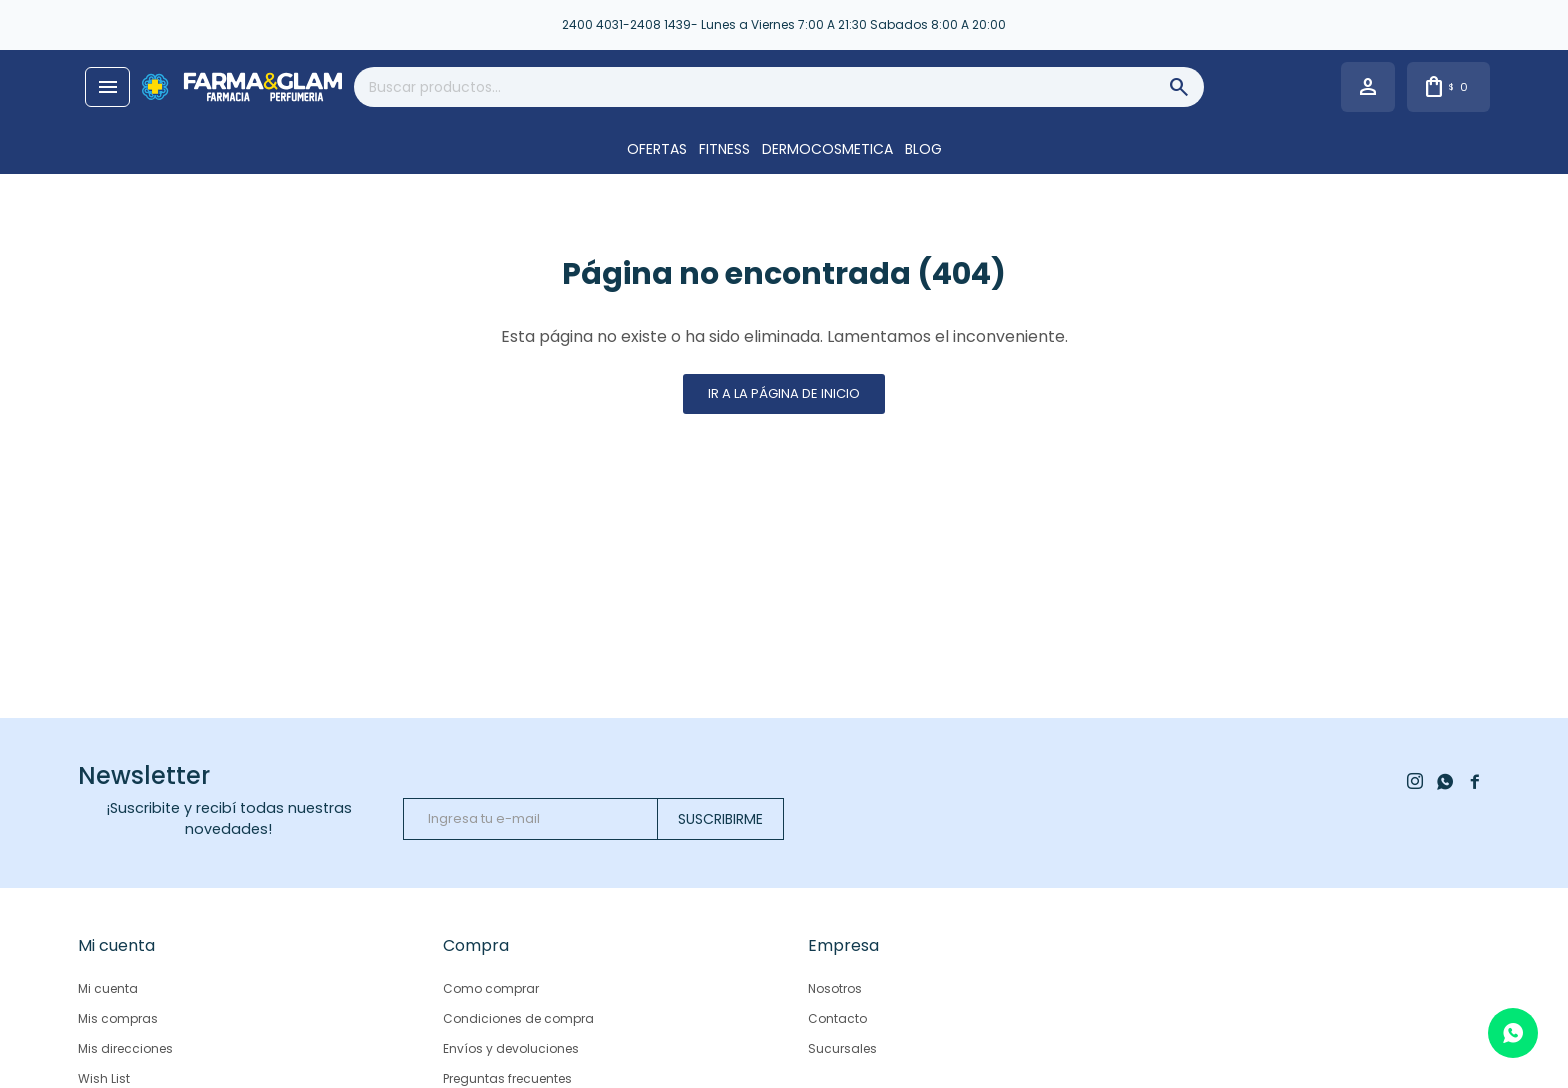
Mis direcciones (125, 1048)
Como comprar (491, 988)
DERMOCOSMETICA (827, 149)
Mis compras (118, 1018)
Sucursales (842, 1048)
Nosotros (835, 988)
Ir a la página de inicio (784, 393)
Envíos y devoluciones (511, 1048)
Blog (923, 149)
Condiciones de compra (518, 1018)
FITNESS (724, 149)
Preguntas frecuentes (507, 1078)
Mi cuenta (108, 988)
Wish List (104, 1078)
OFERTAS (657, 149)
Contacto (837, 1018)
